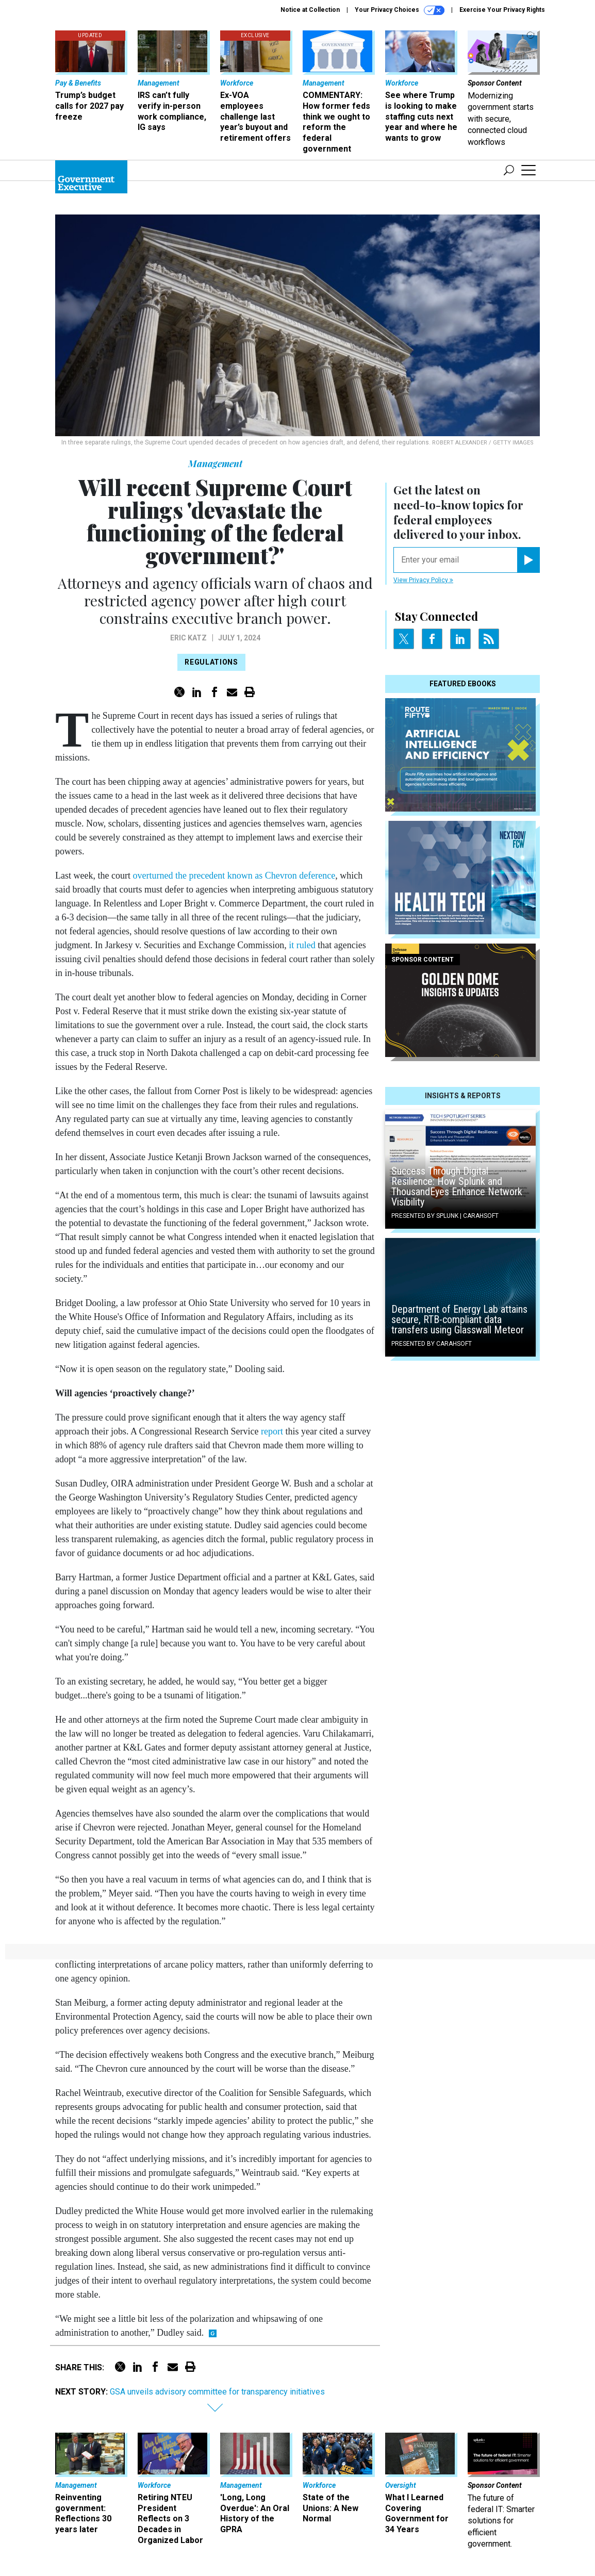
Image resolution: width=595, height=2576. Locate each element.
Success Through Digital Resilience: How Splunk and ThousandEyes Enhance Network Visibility (456, 1186)
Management (215, 463)
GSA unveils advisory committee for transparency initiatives (217, 2392)
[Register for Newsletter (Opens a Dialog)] (528, 560)
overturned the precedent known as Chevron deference (234, 875)
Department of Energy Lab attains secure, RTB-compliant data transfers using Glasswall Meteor (459, 1319)
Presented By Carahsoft (431, 1343)
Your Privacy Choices (399, 10)
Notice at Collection (310, 9)
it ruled (302, 945)
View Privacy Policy (423, 580)
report (272, 1431)
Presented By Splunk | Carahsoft (445, 1215)
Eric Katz (188, 638)
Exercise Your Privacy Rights (502, 9)
